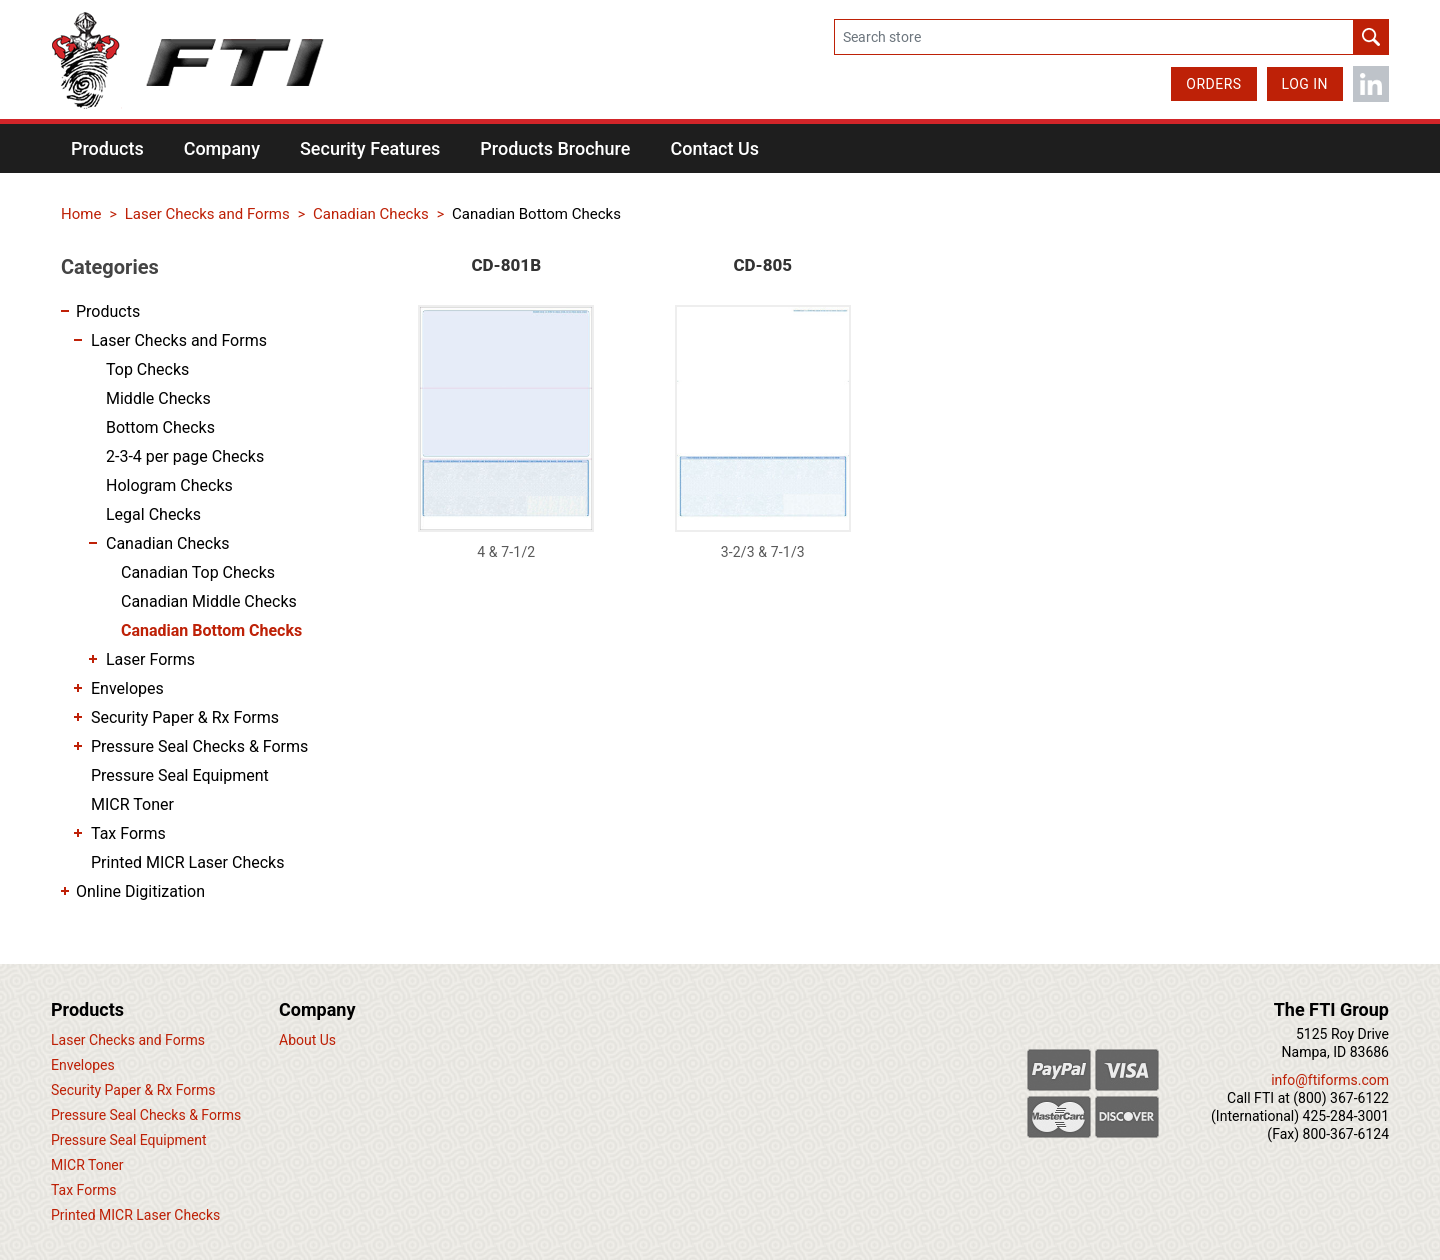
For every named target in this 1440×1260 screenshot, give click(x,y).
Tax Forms (128, 833)
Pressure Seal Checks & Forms (199, 746)
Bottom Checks (160, 427)
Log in (1305, 84)
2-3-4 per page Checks (185, 456)
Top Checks (147, 369)
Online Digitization (140, 891)
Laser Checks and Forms (179, 340)
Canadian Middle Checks (209, 601)
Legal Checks (153, 514)
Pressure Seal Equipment (180, 775)
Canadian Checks (168, 543)
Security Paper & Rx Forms (185, 717)
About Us (307, 1040)
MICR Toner (132, 804)
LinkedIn (1371, 84)
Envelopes (127, 688)
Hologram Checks (169, 485)
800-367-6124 (1346, 1134)
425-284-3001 (1346, 1116)
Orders (1213, 84)
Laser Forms (150, 659)
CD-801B (506, 265)
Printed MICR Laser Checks (187, 862)
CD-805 (762, 265)
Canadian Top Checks (198, 572)
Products (108, 311)
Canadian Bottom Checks (211, 630)
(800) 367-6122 (1341, 1098)
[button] (107, 148)
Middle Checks (158, 398)
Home (81, 214)
